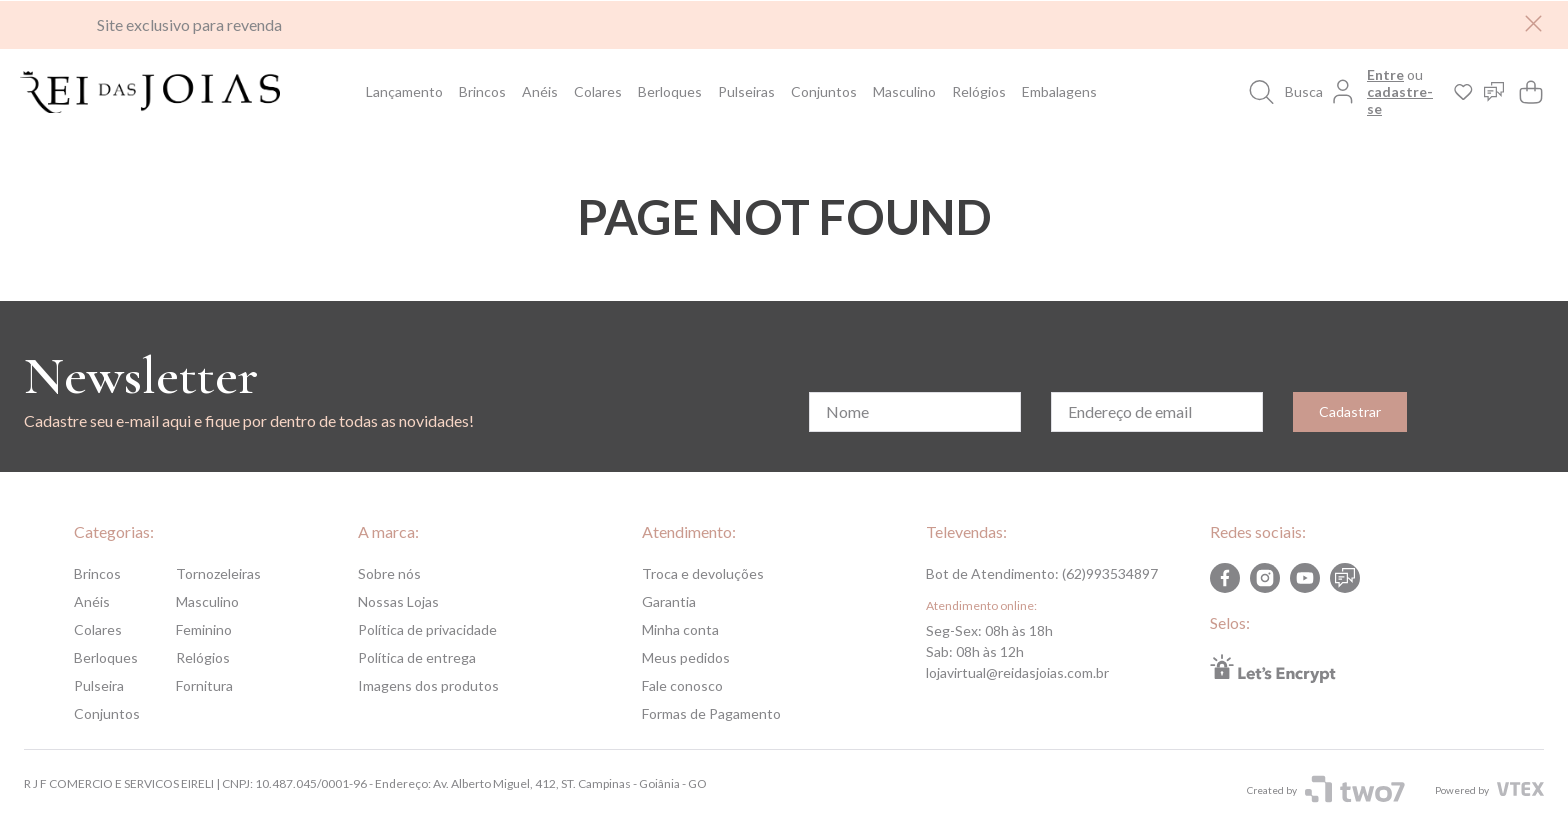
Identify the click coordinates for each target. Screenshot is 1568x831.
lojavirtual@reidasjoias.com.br (1017, 672)
